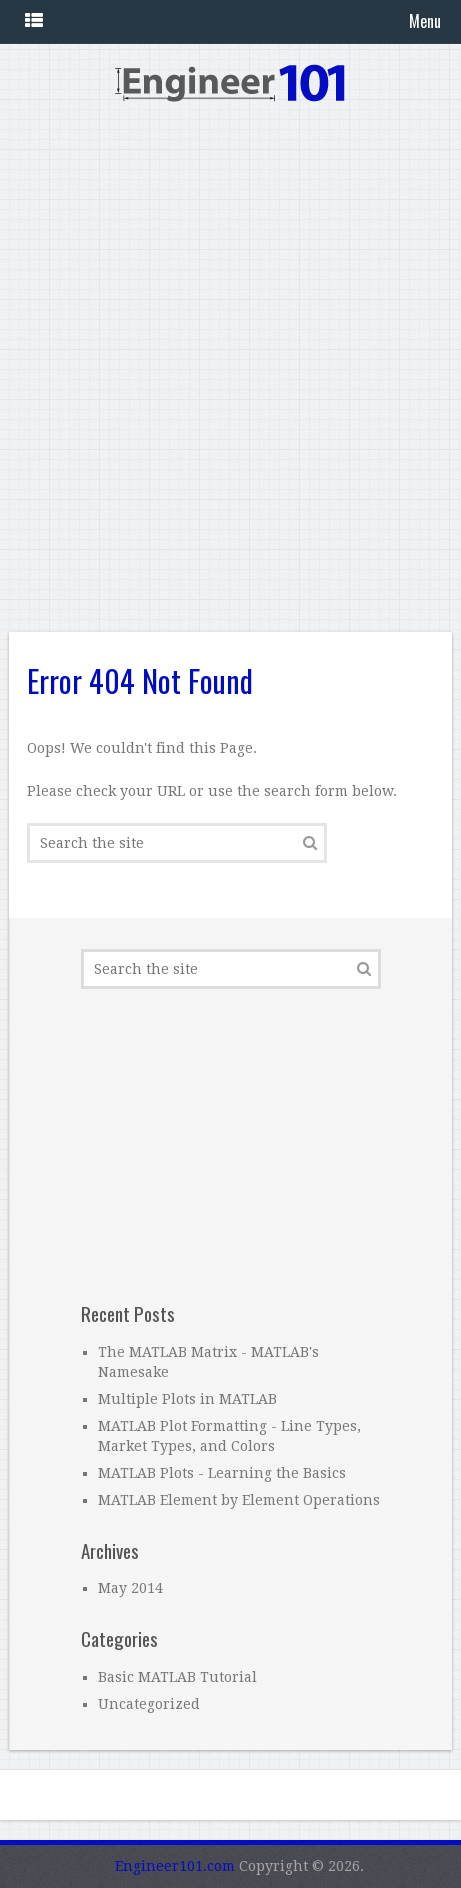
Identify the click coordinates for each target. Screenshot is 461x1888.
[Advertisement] (230, 378)
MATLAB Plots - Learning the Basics (222, 1473)
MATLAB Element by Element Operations (239, 1500)
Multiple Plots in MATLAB (187, 1399)
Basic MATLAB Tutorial (177, 1677)
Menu (425, 21)
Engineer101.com (175, 1866)
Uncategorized (149, 1704)
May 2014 (130, 1588)
